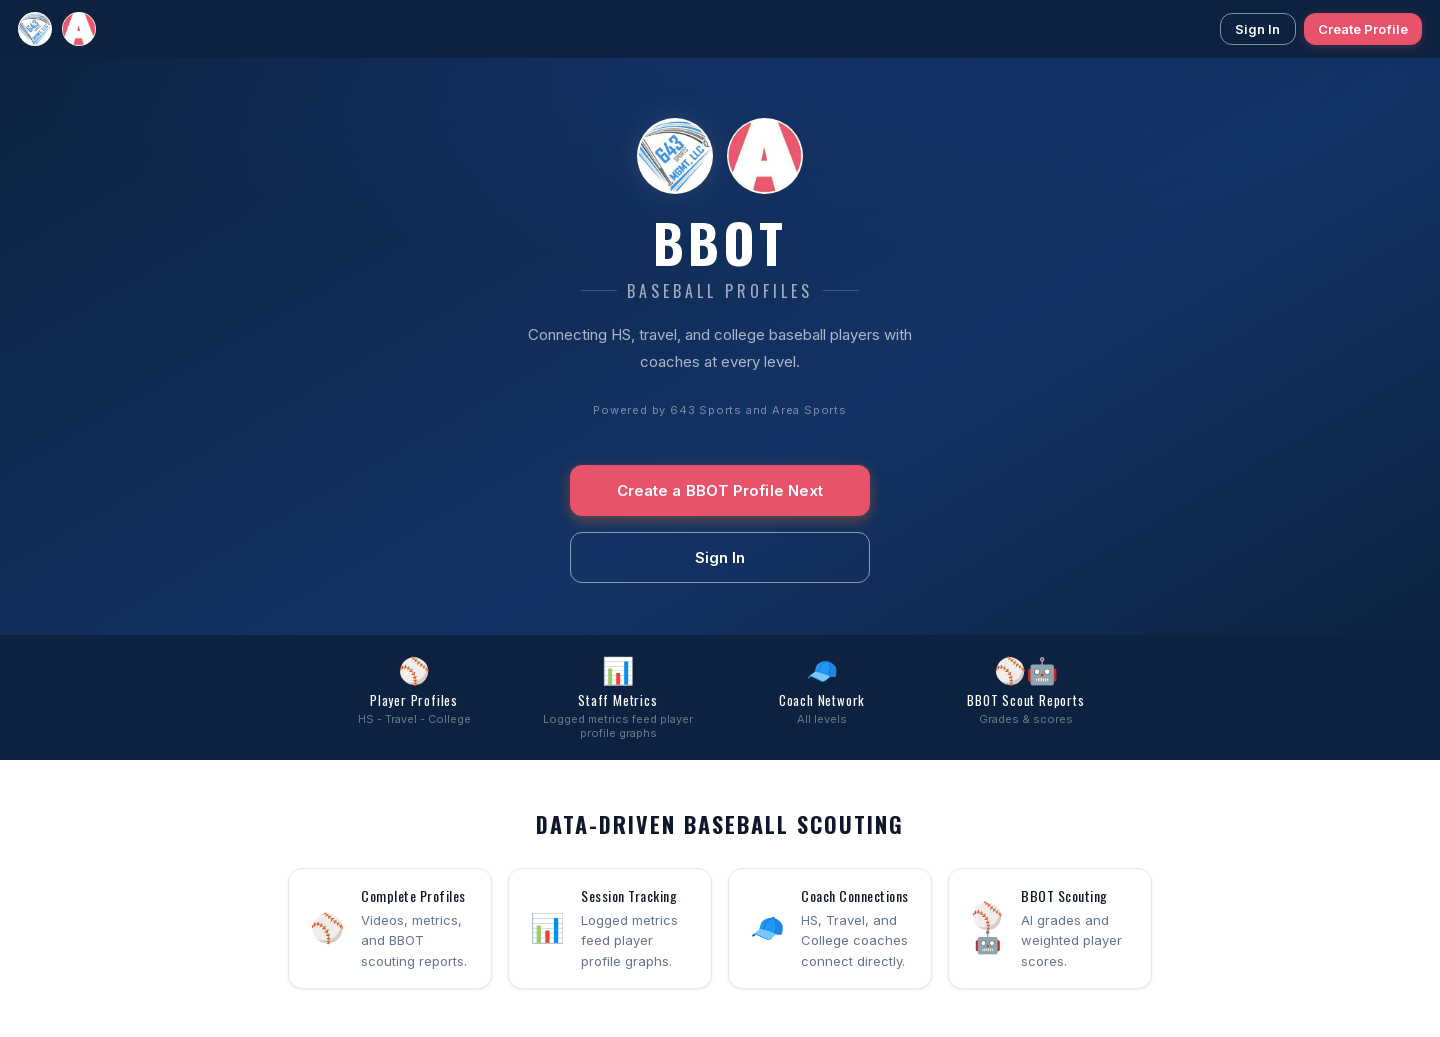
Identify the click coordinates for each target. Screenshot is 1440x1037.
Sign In (1258, 29)
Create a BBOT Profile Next (720, 490)
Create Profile (1363, 29)
